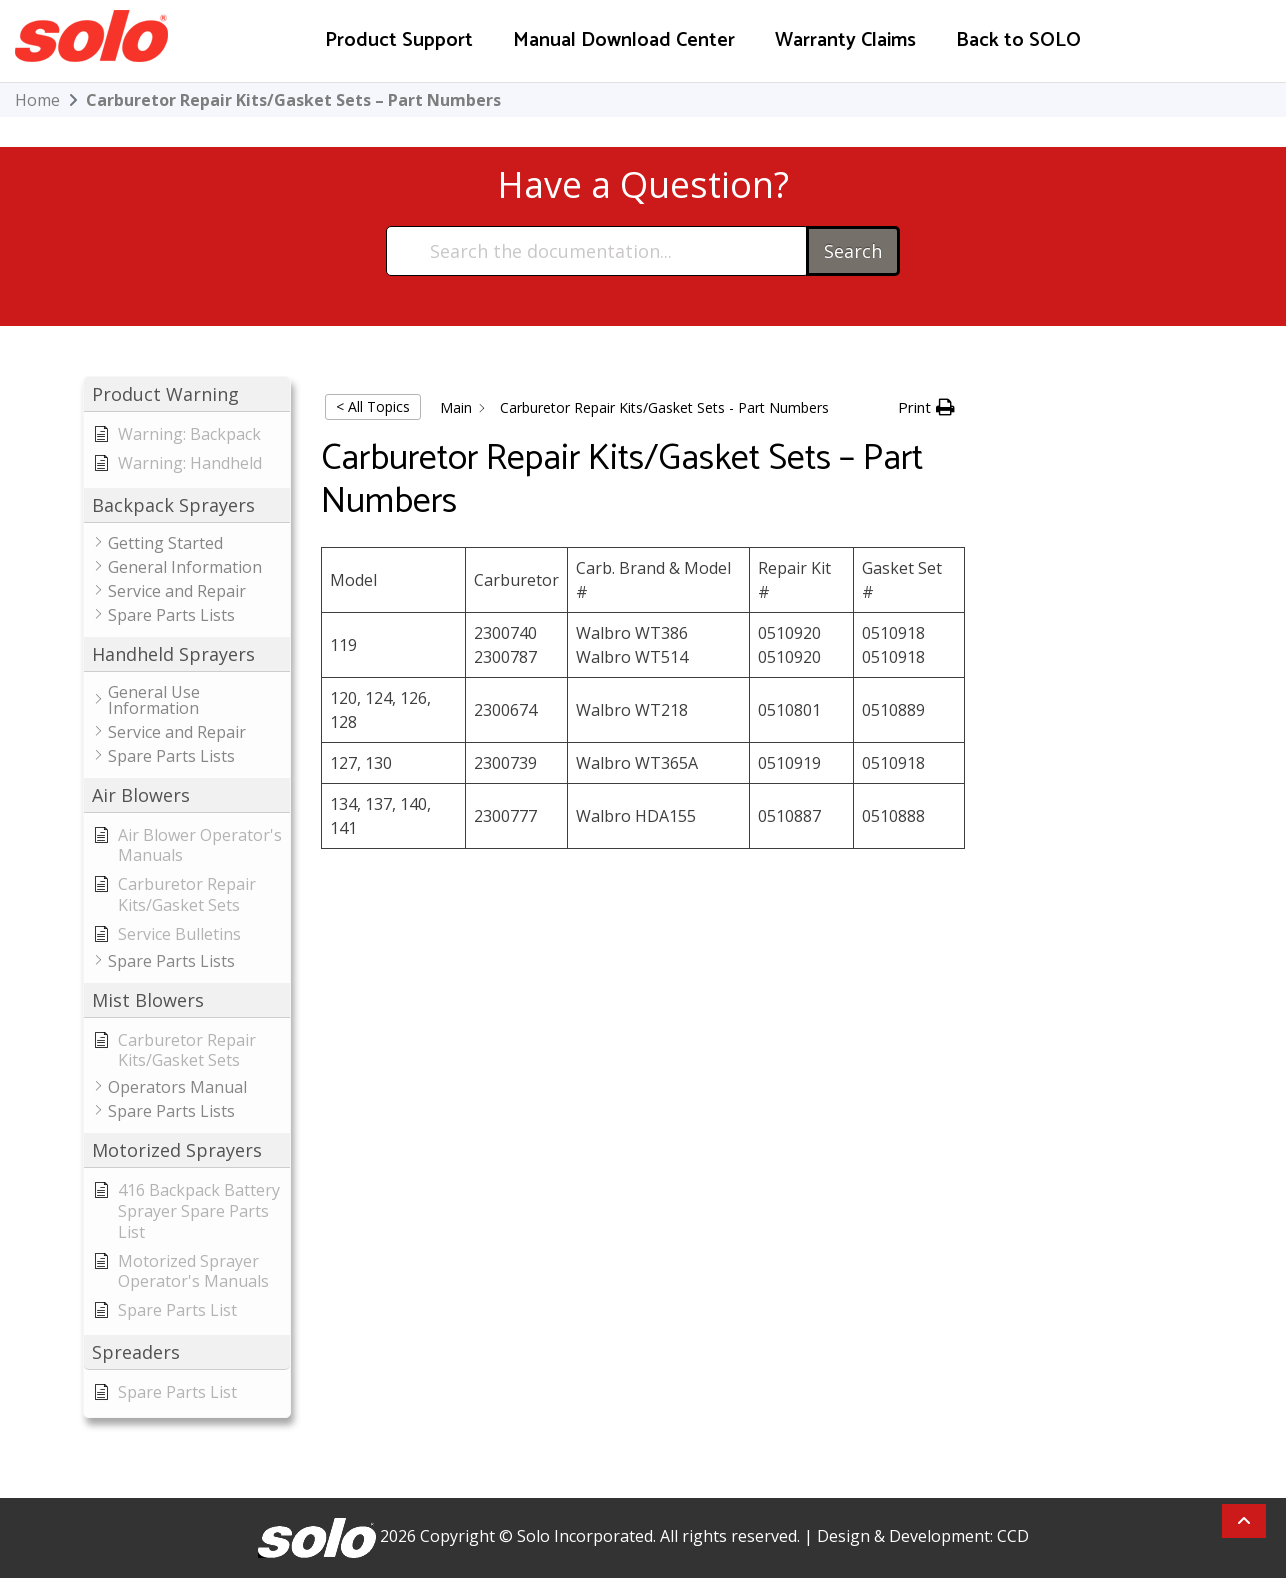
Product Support (399, 40)
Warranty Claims (845, 40)
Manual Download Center (624, 40)
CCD (1013, 1536)
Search (853, 251)
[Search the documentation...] (597, 251)
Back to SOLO (1018, 40)
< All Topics (373, 406)
